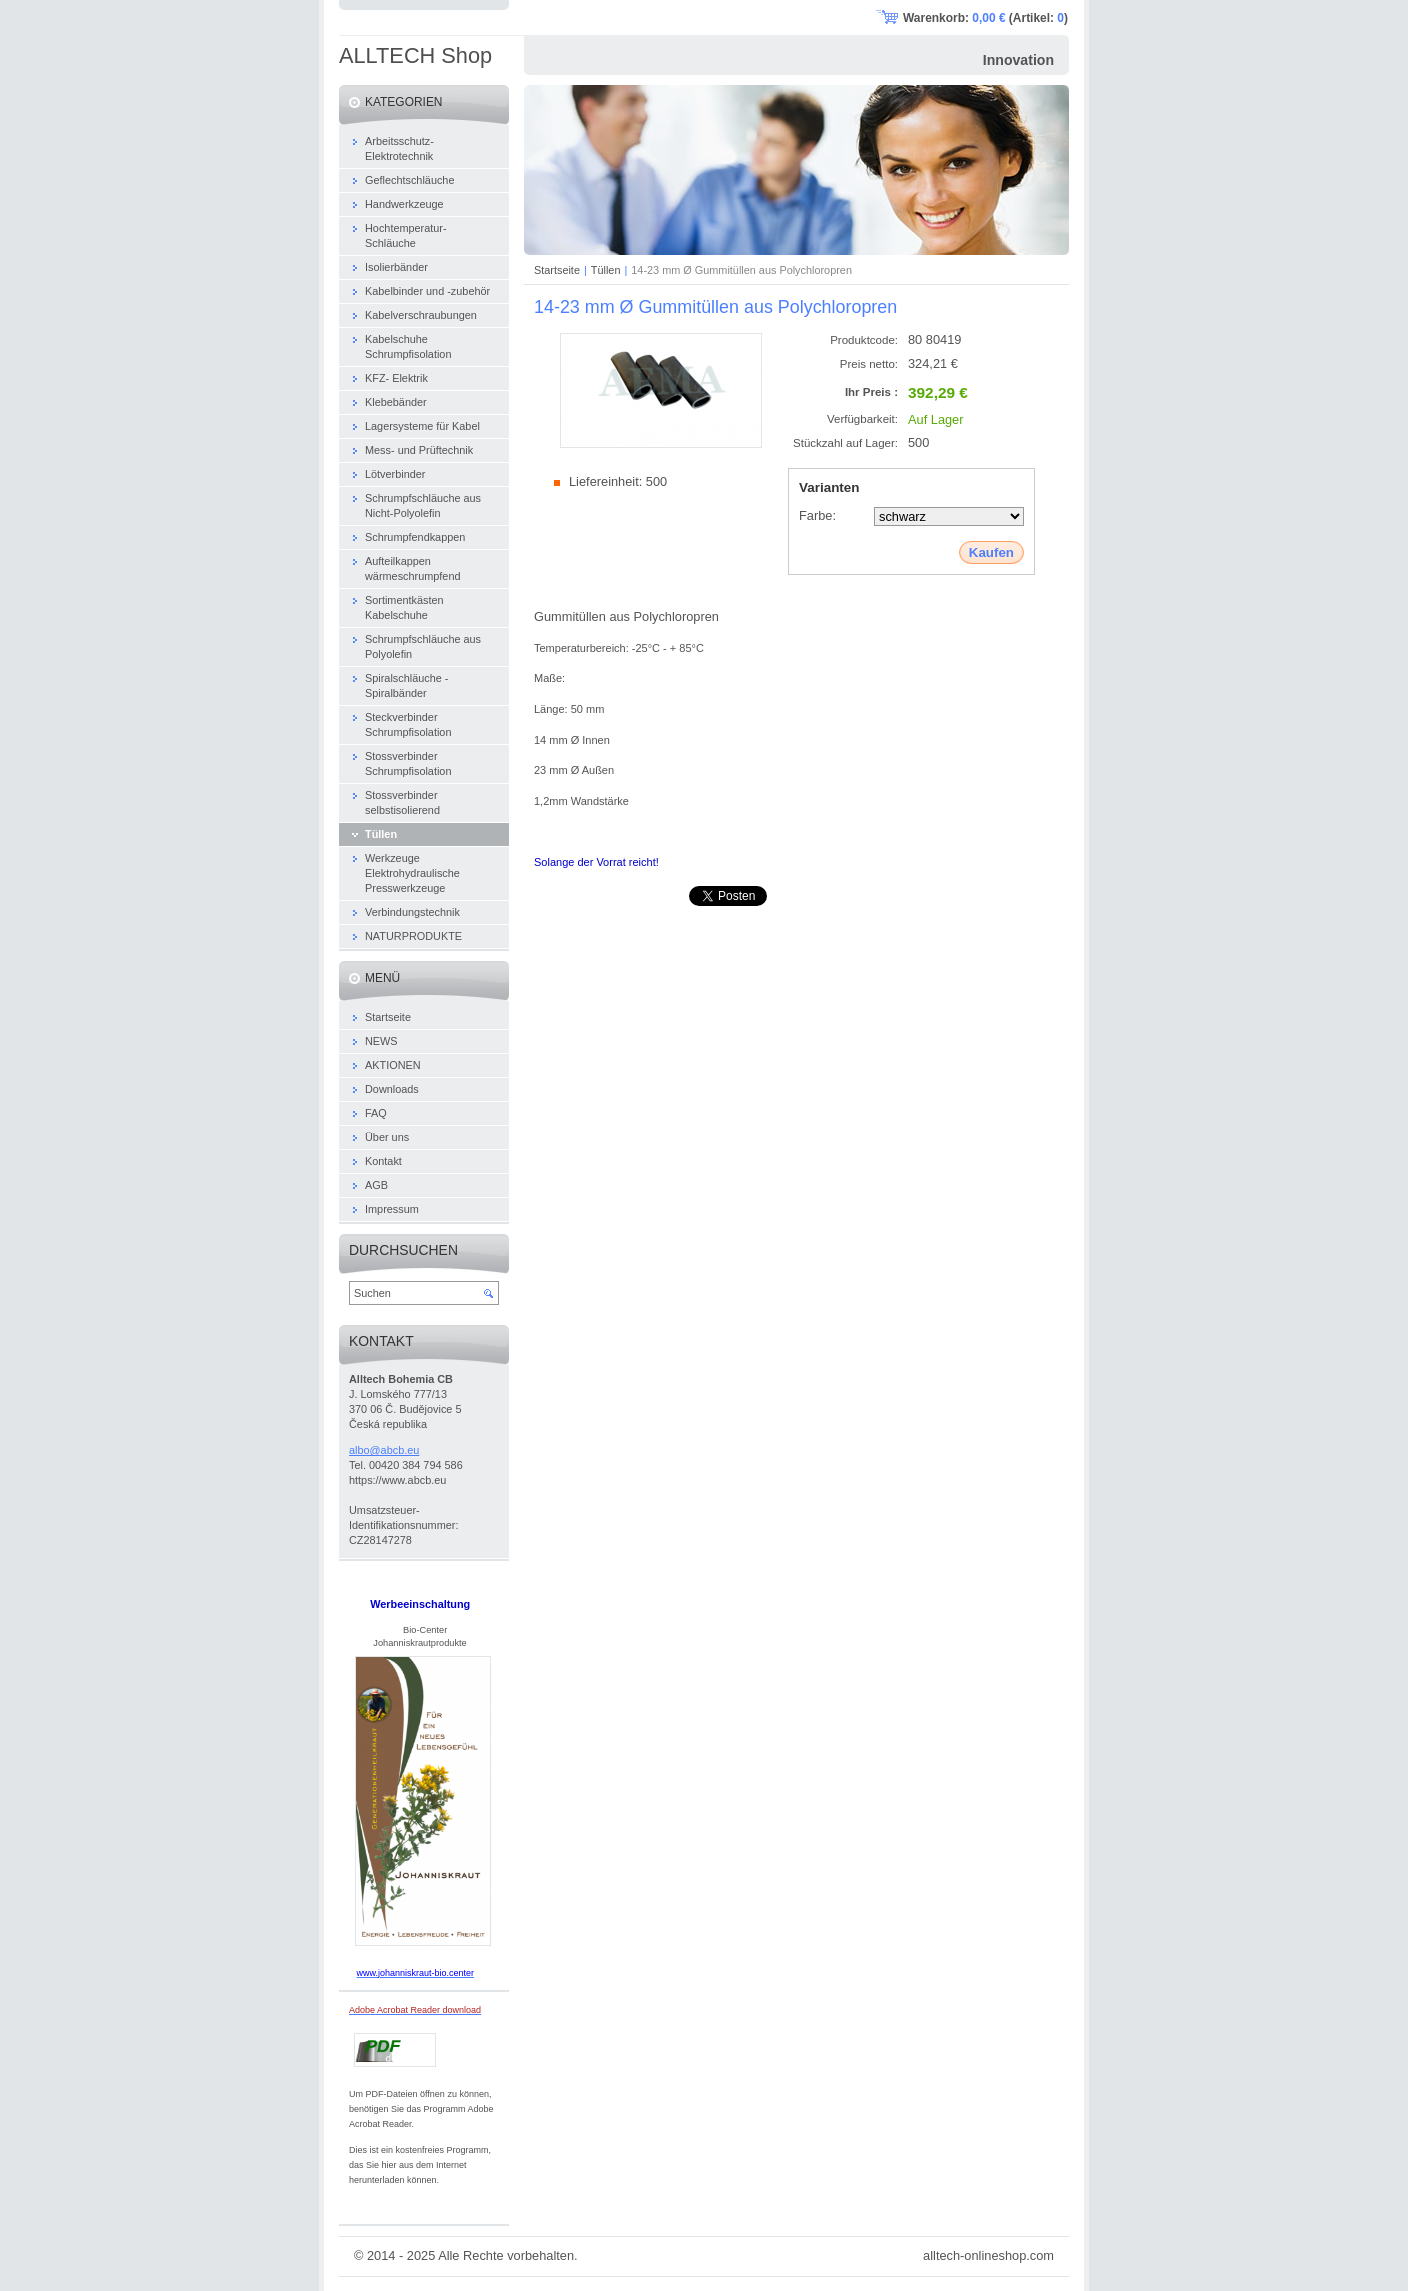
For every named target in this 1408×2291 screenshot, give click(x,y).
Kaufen (991, 552)
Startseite (557, 270)
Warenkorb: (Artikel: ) (985, 18)
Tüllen (606, 270)
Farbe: (817, 515)
